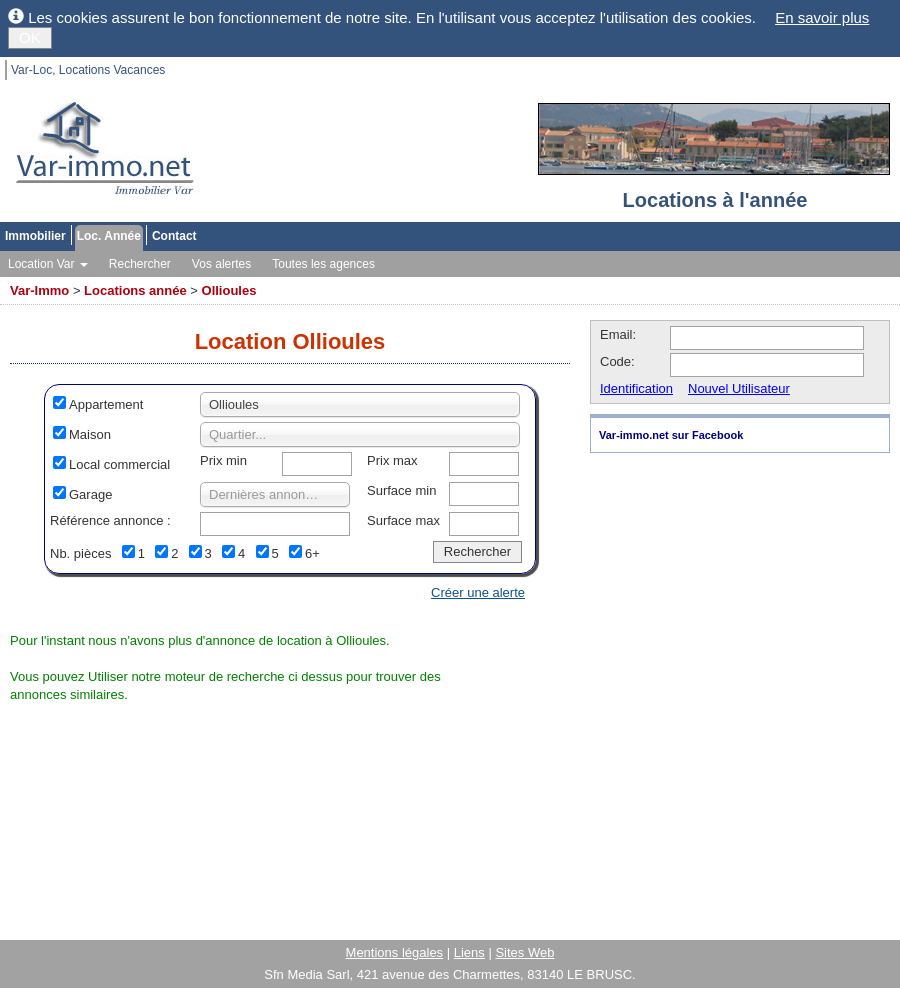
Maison (90, 434)
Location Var (48, 264)
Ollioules (229, 290)
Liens (469, 952)
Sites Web (524, 952)
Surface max (403, 520)
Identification (636, 388)
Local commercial (119, 464)
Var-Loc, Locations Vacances (88, 70)
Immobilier (35, 236)
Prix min (223, 460)
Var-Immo (39, 290)
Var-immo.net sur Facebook (671, 435)
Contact (174, 236)
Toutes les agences (323, 264)
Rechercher (140, 264)
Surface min (401, 490)
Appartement (106, 404)
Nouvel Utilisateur (739, 388)
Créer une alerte (478, 592)
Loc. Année (109, 236)
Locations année (135, 290)
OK (30, 37)
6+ (312, 553)
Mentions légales (395, 952)
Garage (90, 494)
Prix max (392, 460)
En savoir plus (822, 17)
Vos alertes (221, 264)
